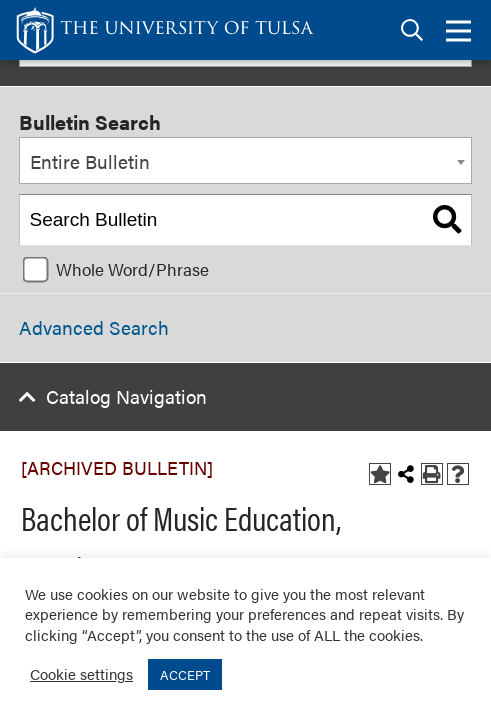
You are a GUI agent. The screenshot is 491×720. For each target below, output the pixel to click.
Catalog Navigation (126, 396)
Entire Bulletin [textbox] (90, 161)
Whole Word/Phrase (132, 269)
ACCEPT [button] (185, 674)
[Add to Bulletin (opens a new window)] (380, 474)
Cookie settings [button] (81, 673)
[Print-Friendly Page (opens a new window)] (432, 474)
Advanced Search (94, 327)
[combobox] (245, 161)
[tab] (412, 30)
